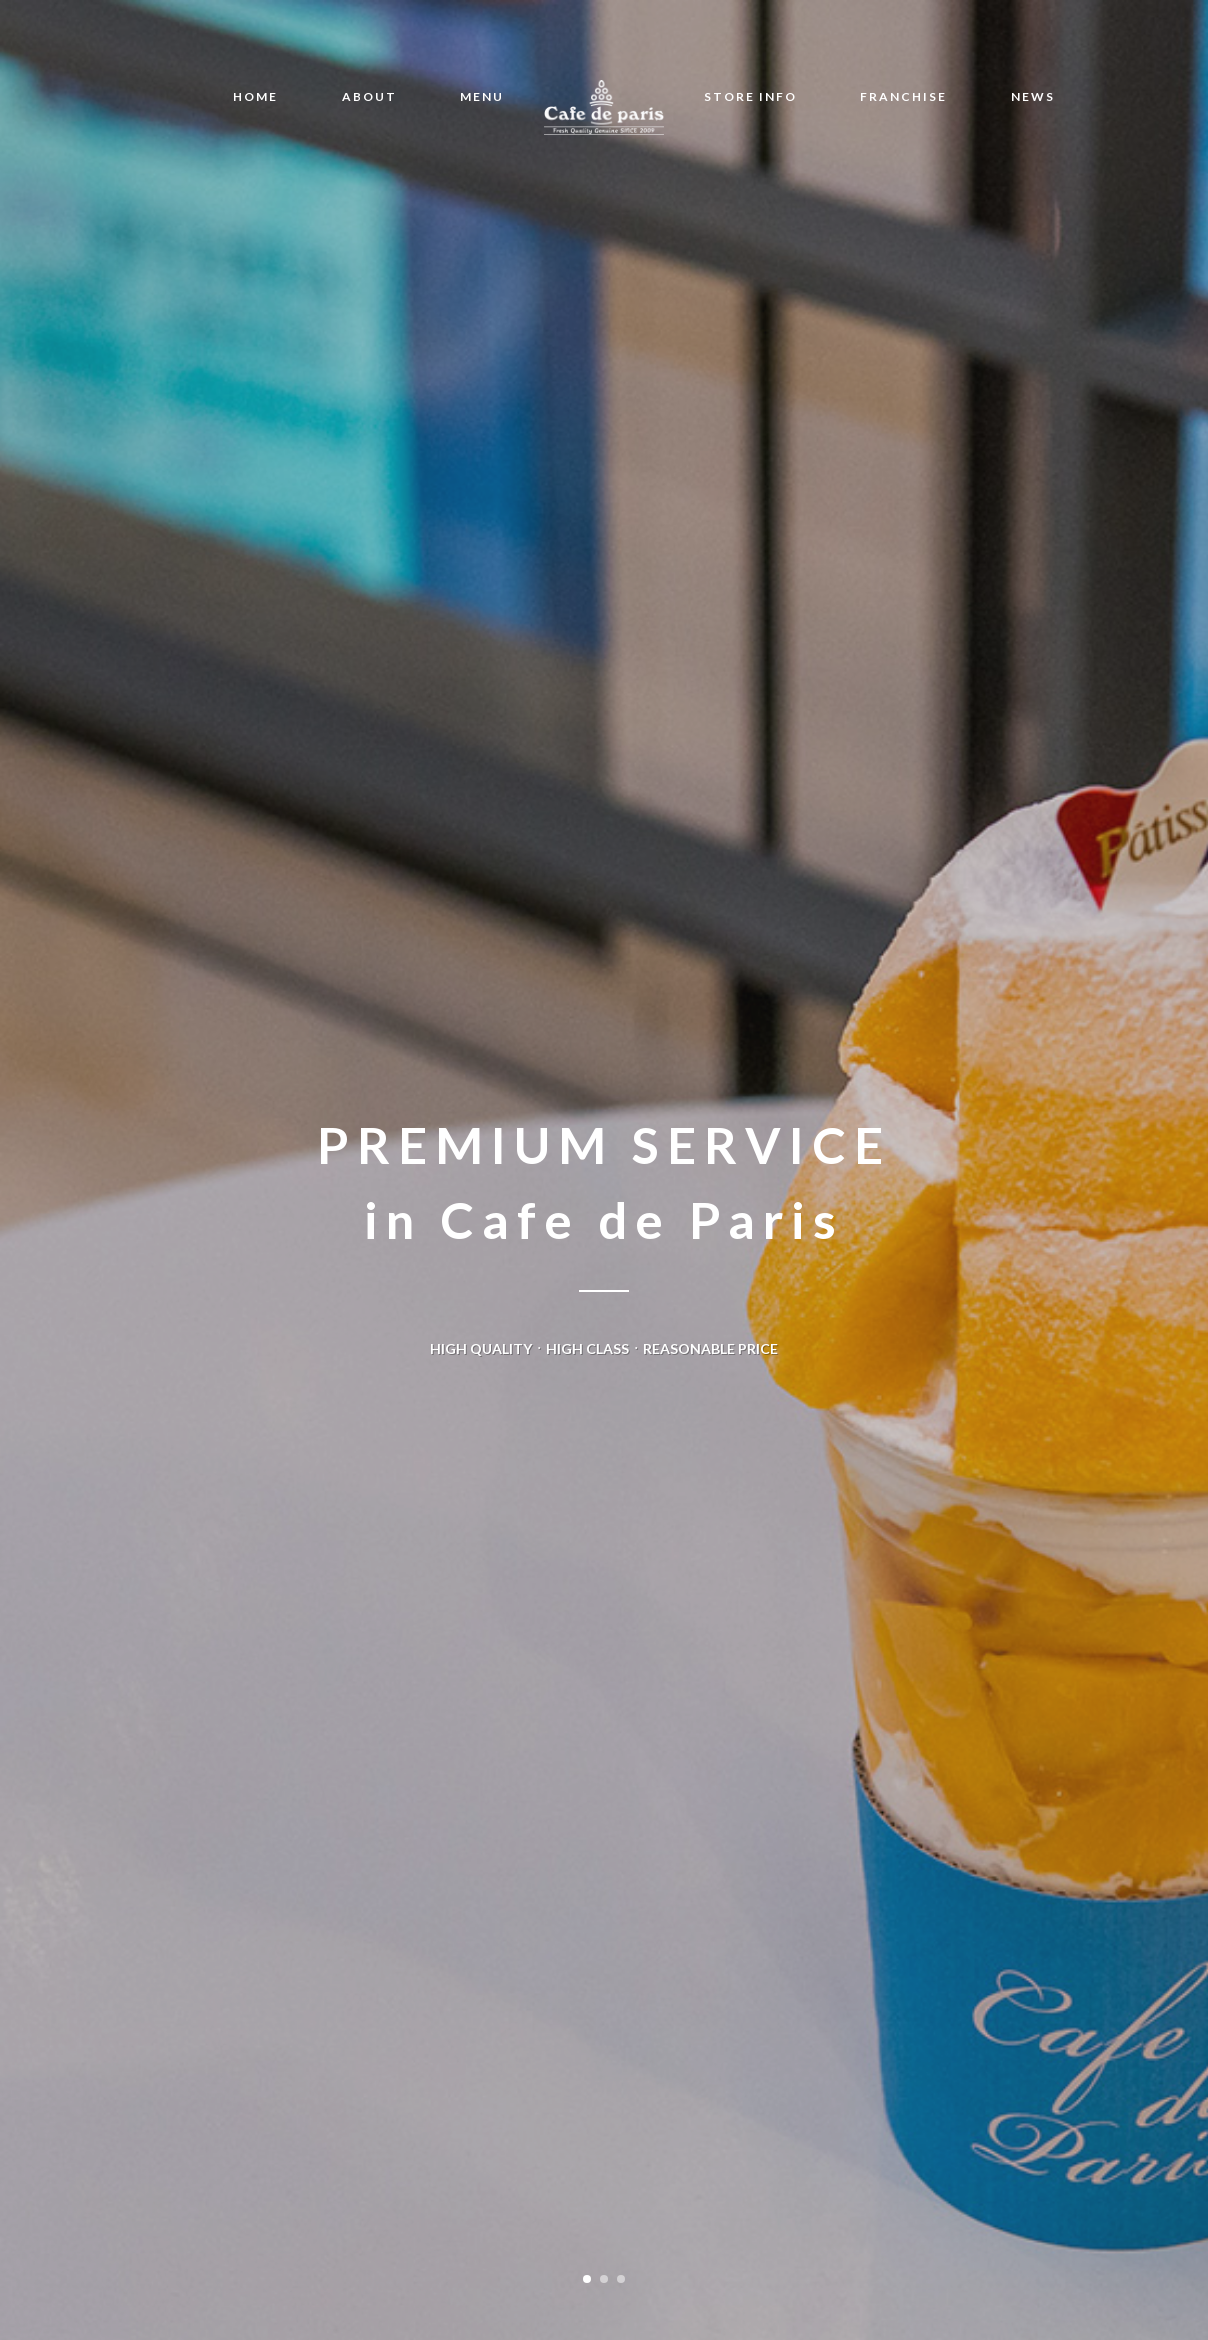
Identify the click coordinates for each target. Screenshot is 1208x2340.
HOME (255, 96)
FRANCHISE (903, 96)
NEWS (1033, 96)
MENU (482, 96)
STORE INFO (750, 96)
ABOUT (369, 96)
